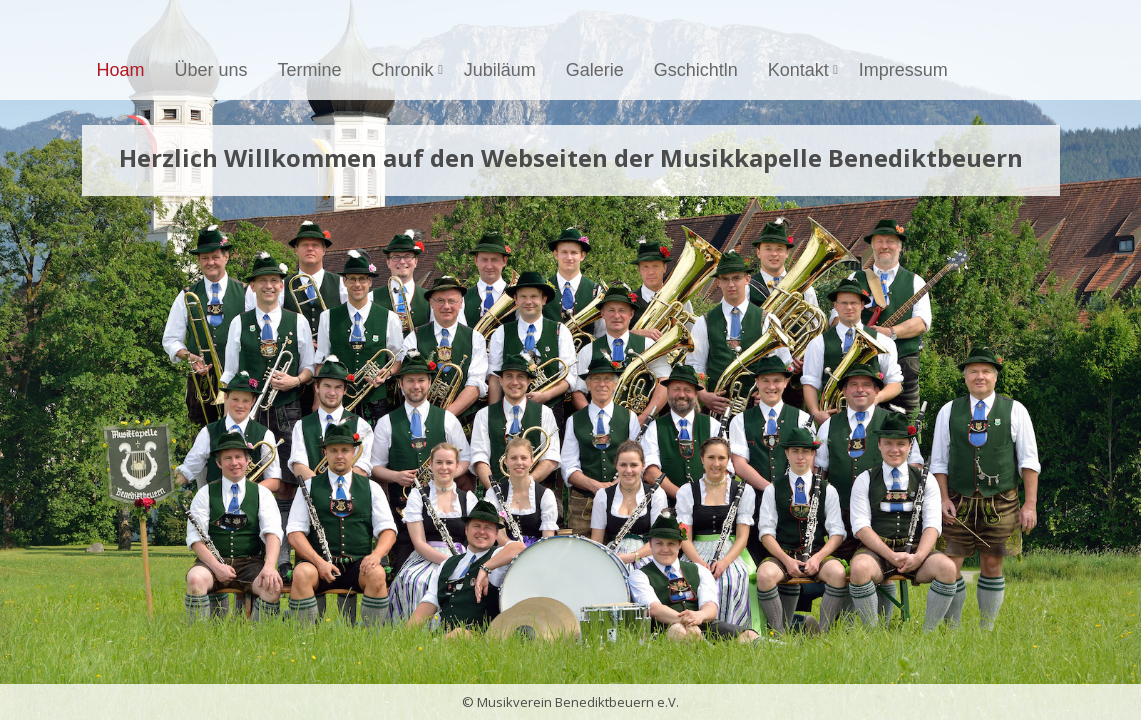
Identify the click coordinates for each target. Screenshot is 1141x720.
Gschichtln (696, 70)
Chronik (410, 70)
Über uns (211, 70)
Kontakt (806, 70)
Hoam (121, 70)
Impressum (903, 70)
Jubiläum (500, 70)
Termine (310, 70)
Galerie (595, 70)
